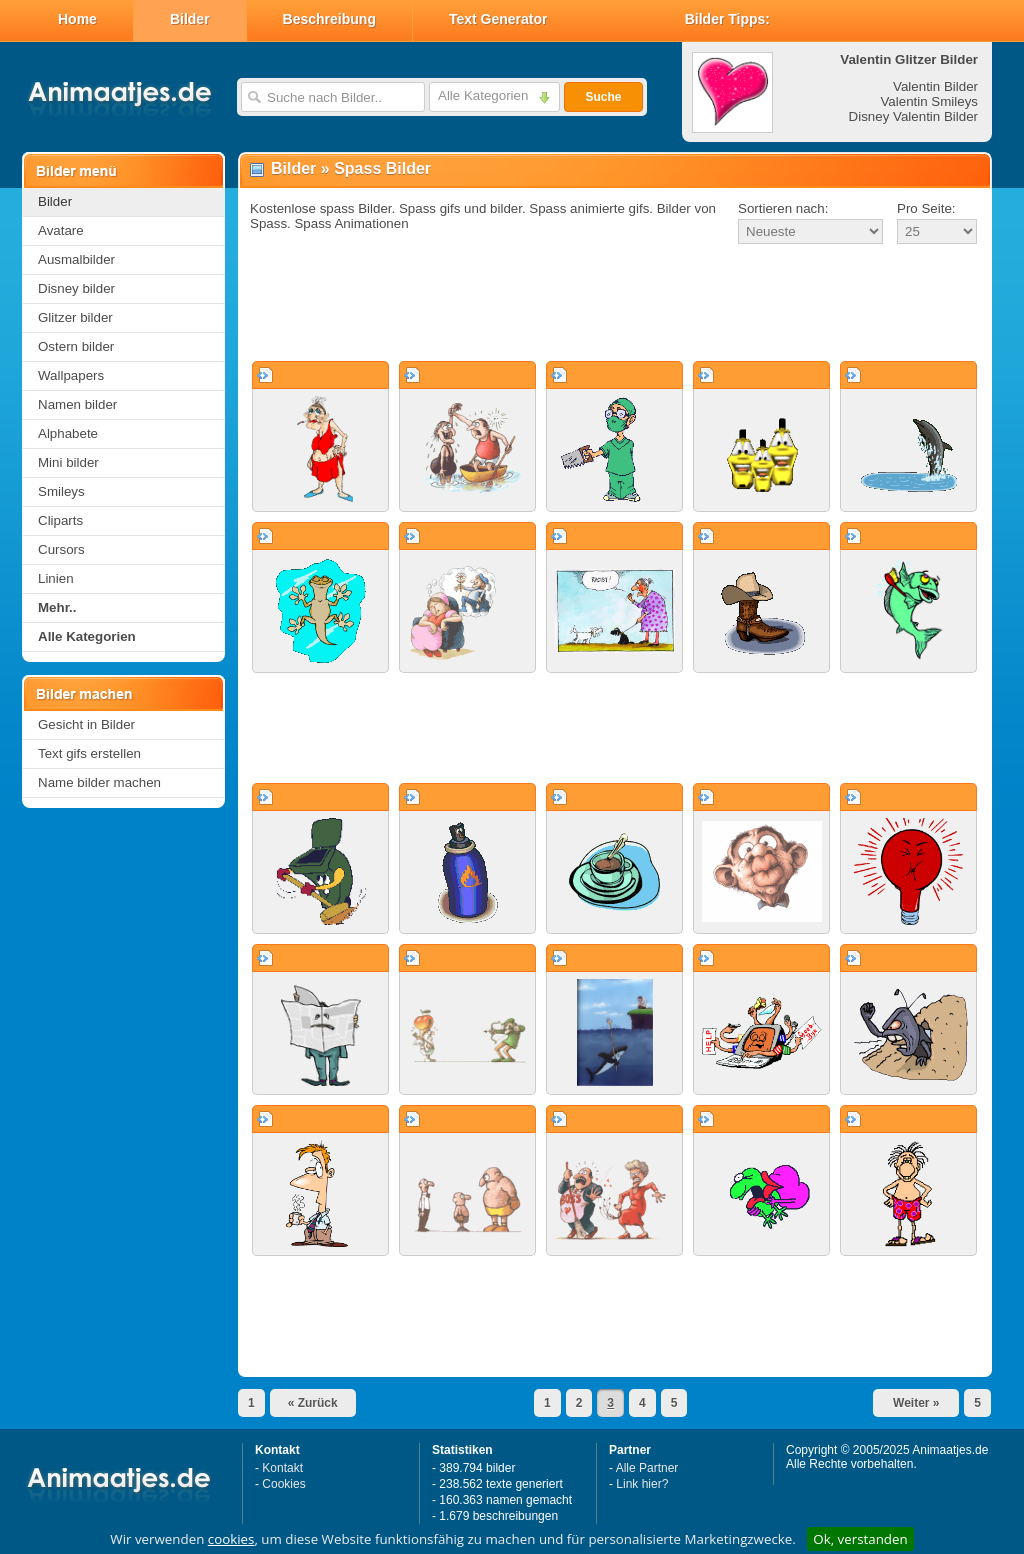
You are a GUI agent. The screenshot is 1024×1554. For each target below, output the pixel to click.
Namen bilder (77, 404)
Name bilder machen (99, 782)
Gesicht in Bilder (86, 724)
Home (77, 19)
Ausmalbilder (76, 259)
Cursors (61, 549)
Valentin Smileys (929, 101)
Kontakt (282, 1468)
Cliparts (60, 520)
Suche (603, 97)
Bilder (190, 19)
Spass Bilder (382, 168)
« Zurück (313, 1403)
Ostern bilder (76, 346)
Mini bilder (68, 462)
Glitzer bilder (75, 317)
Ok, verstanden (860, 1539)
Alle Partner (647, 1468)
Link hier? (642, 1484)
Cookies (283, 1484)
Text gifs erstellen (89, 753)
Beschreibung (329, 19)
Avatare (61, 230)
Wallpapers (71, 375)
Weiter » (916, 1403)
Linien (56, 578)
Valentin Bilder (935, 86)
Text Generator (498, 19)
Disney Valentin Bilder (913, 116)
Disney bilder (76, 288)
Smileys (61, 491)
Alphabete (68, 433)
